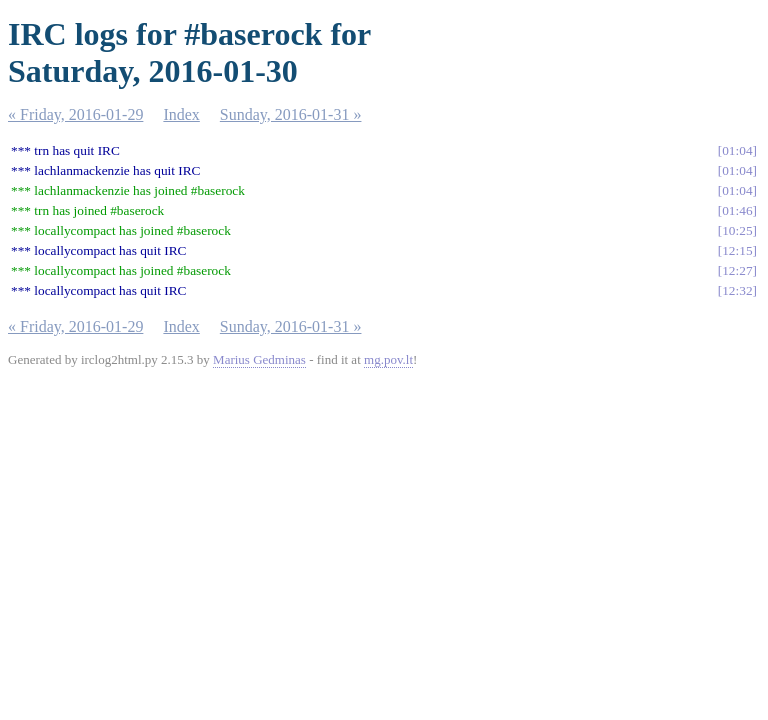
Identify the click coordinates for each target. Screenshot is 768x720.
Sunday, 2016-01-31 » (291, 114)
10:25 (737, 230)
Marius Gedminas (259, 359)
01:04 (737, 150)
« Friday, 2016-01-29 (75, 114)
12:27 (737, 270)
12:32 (737, 290)
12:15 (737, 250)
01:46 (737, 210)
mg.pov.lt (388, 359)
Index (181, 114)
